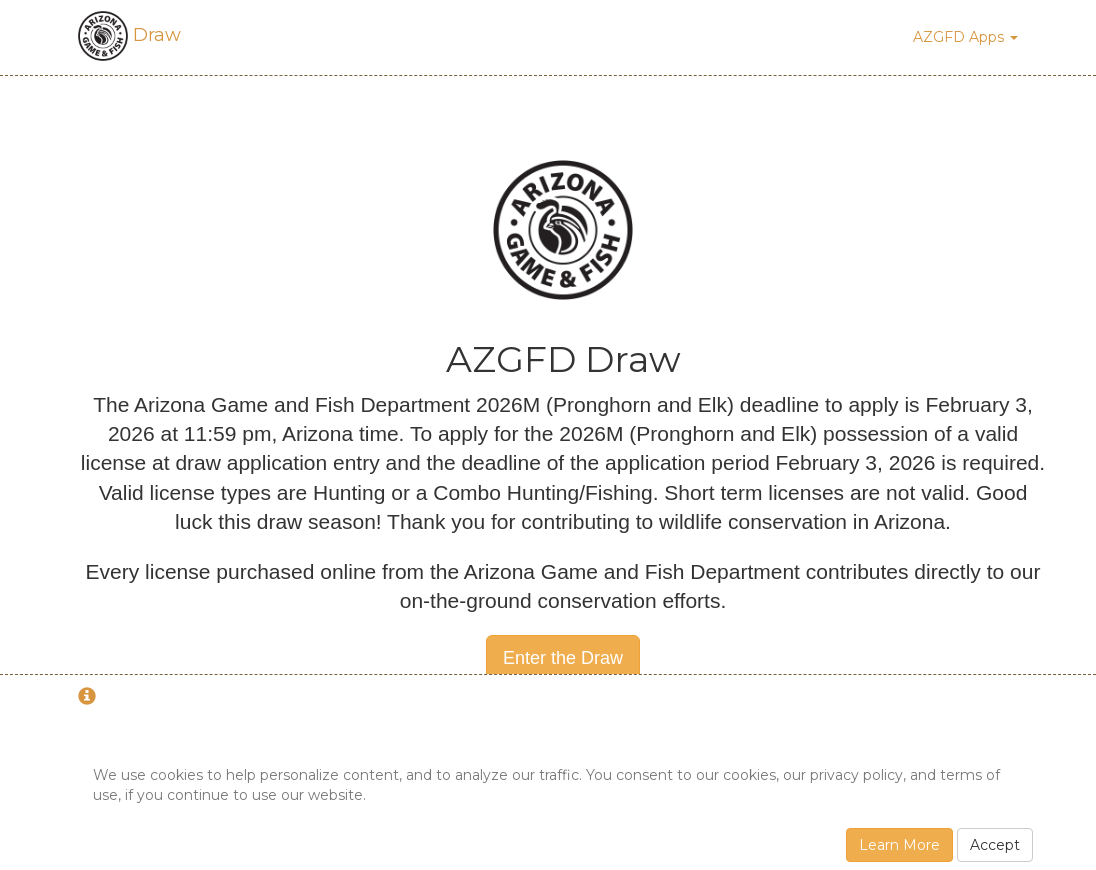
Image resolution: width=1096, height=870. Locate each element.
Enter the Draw (563, 658)
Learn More (899, 845)
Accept (995, 845)
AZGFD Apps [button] (965, 37)
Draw (129, 35)
